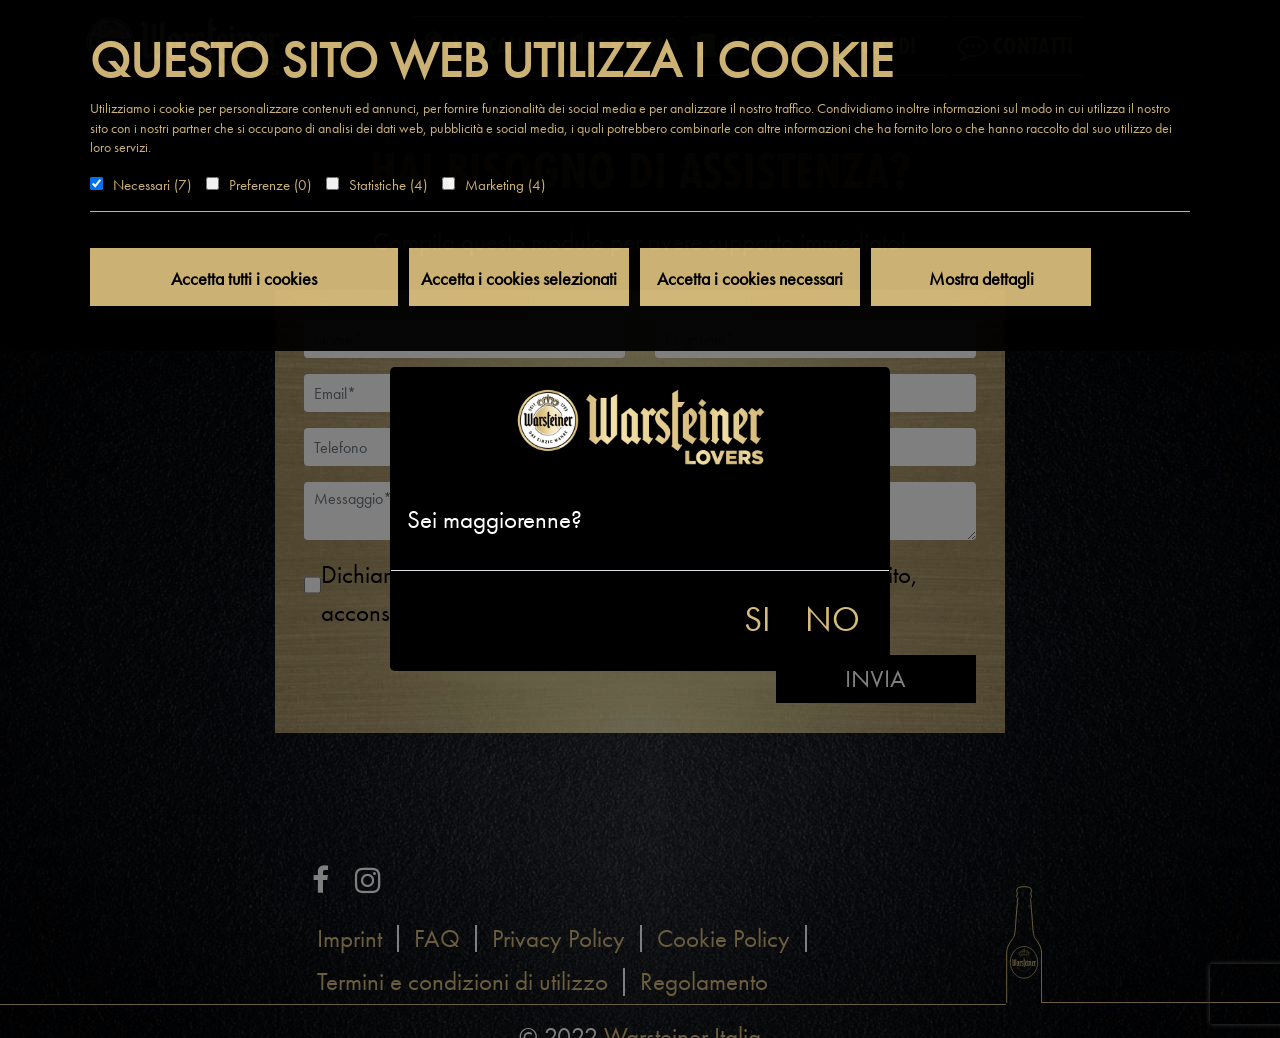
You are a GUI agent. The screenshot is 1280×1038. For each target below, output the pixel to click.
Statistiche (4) (388, 185)
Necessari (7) (152, 185)
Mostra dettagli (981, 278)
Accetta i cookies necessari (750, 278)
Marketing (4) (505, 185)
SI (757, 619)
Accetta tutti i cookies (244, 278)
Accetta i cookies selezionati (519, 278)
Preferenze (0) (270, 185)
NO (832, 619)
